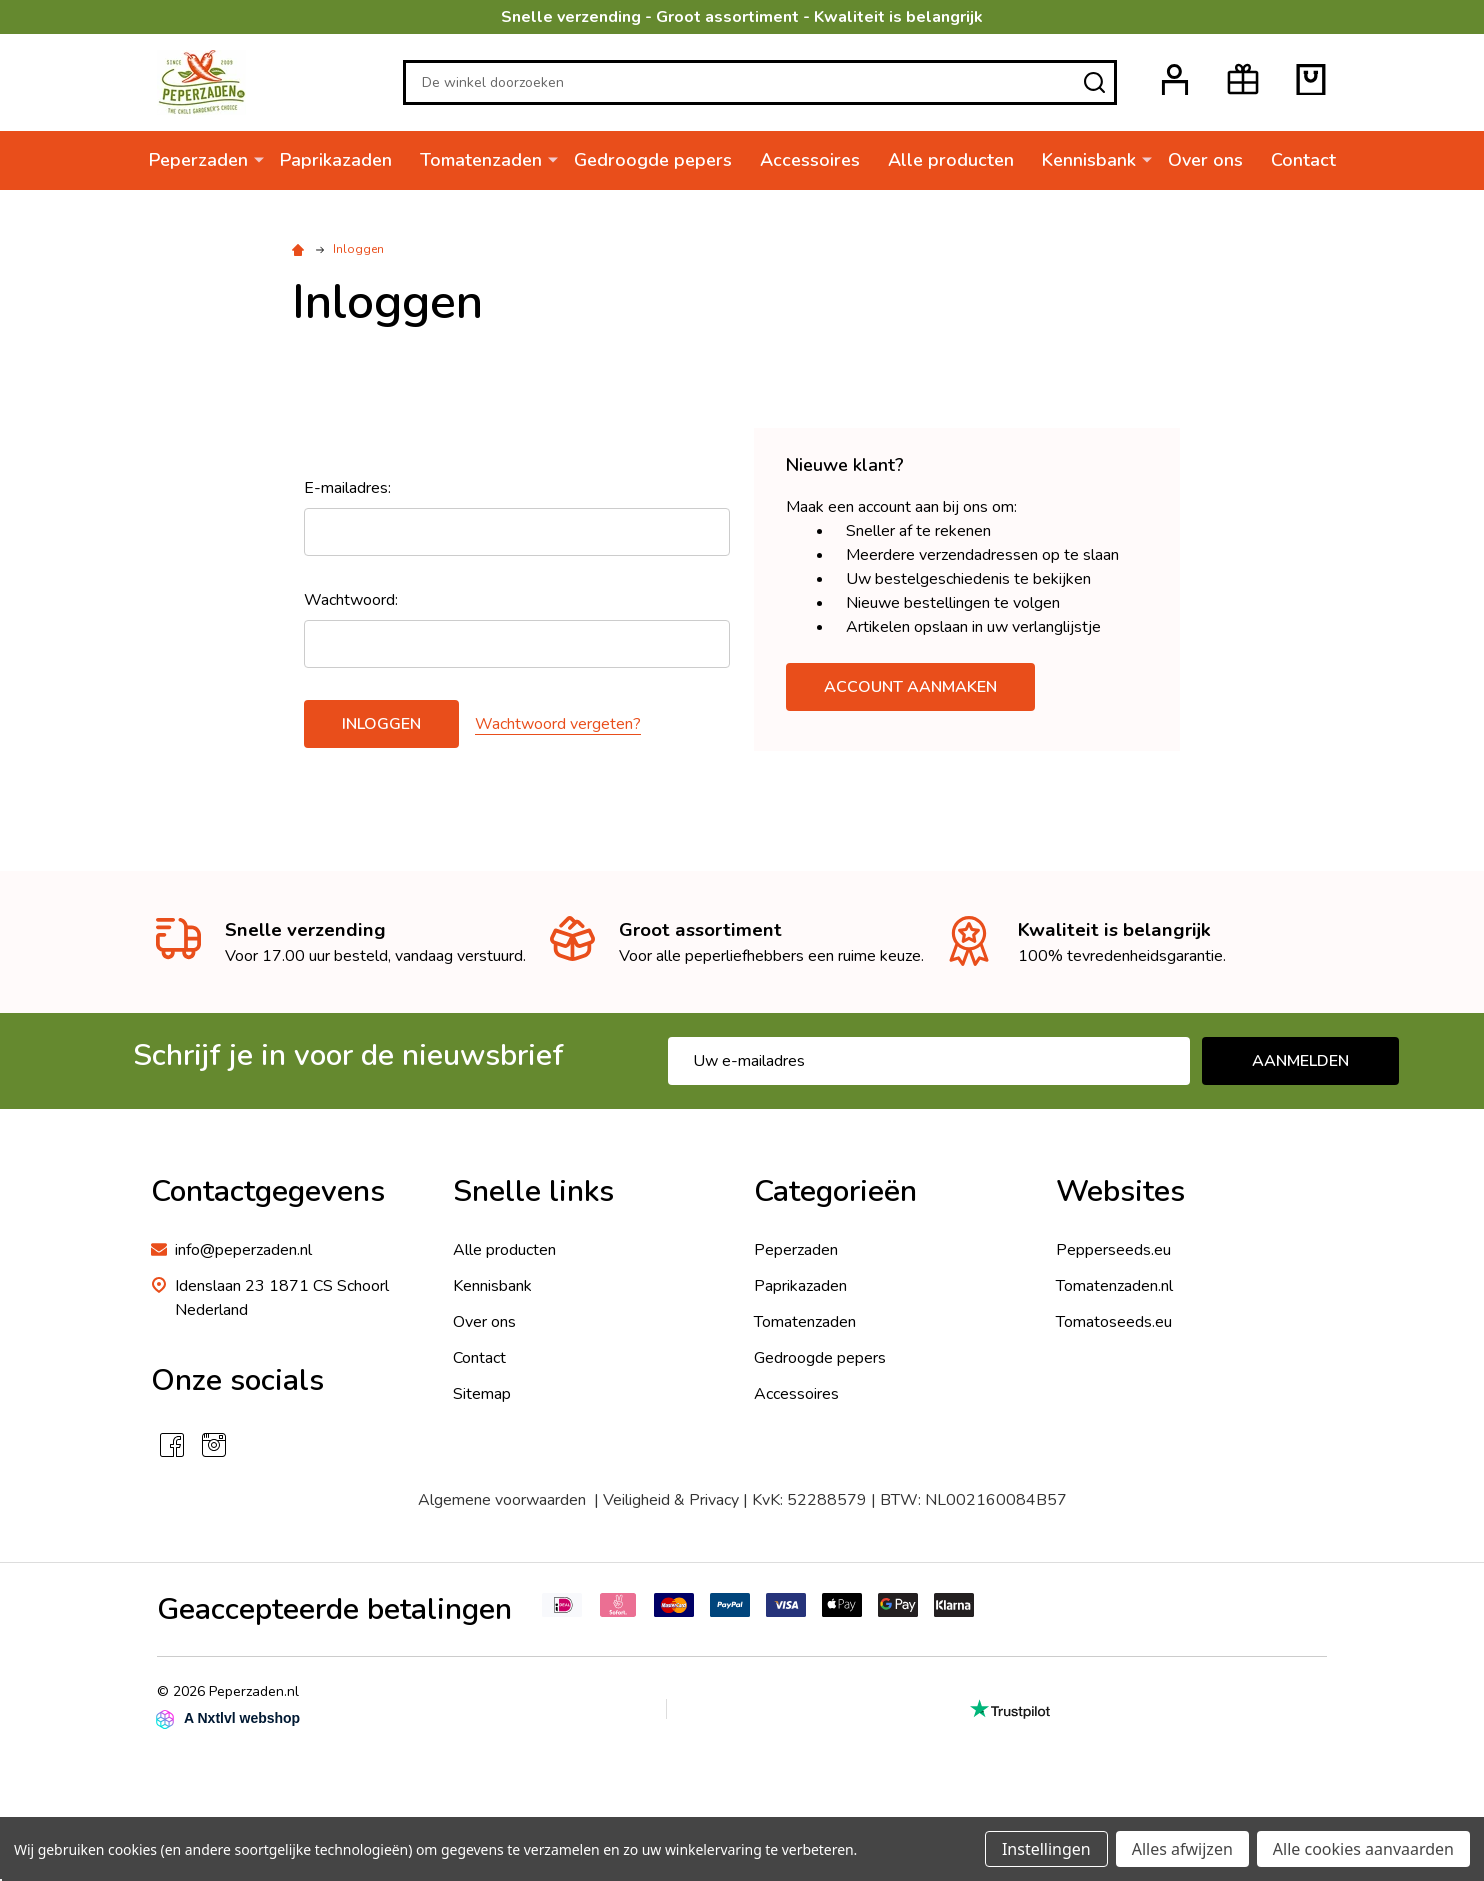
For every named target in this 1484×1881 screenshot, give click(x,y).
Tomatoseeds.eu (1114, 1322)
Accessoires (810, 160)
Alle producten (951, 160)
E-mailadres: (347, 488)
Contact (1303, 160)
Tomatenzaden (481, 160)
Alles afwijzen (1182, 1849)
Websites (1120, 1191)
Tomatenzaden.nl (1114, 1286)
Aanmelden (1300, 1061)
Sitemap (482, 1394)
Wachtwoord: (351, 600)
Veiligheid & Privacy (671, 1500)
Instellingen (1046, 1849)
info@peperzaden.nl (243, 1250)
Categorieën (835, 1191)
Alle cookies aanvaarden (1363, 1849)
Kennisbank (1089, 160)
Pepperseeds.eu (1113, 1250)
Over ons (1205, 160)
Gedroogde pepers (653, 160)
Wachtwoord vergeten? (558, 724)
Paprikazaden (336, 160)
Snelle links (533, 1191)
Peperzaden (198, 160)
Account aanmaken (910, 687)
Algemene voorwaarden (502, 1500)
